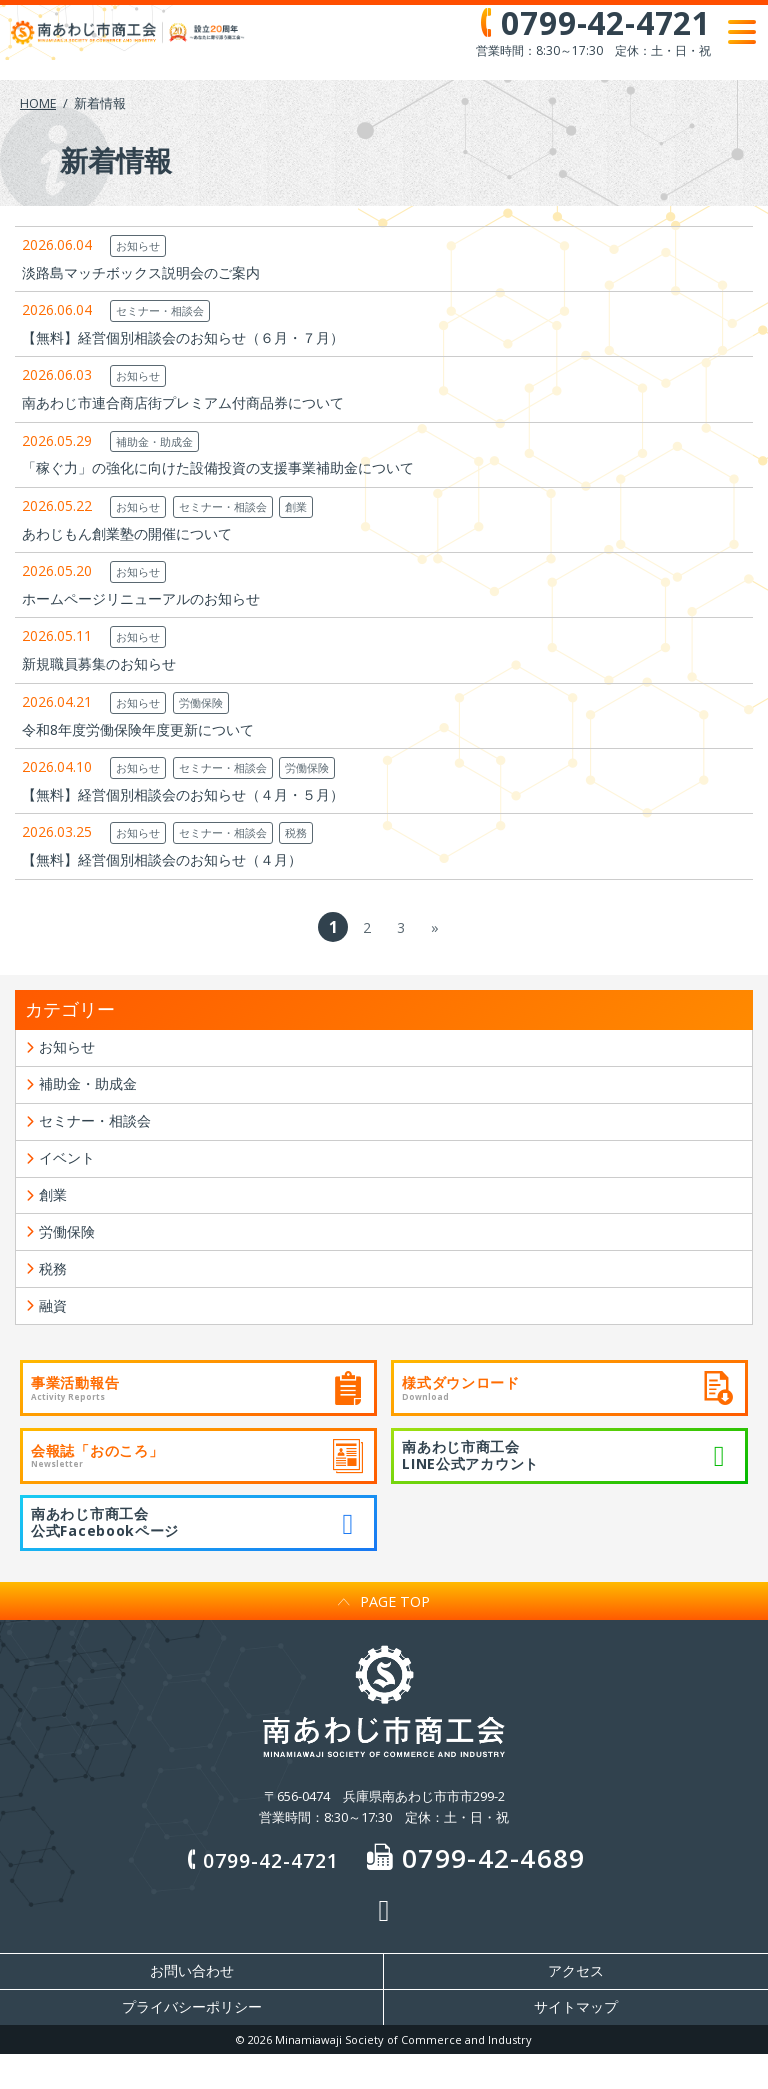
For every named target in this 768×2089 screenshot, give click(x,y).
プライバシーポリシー (192, 2042)
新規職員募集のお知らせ (99, 663)
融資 (55, 1335)
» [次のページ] (435, 927)
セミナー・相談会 (160, 310)
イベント (71, 1171)
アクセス (576, 2006)
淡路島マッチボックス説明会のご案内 (141, 272)
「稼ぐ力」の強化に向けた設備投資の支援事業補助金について (218, 467)
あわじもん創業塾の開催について (127, 533)
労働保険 (201, 702)
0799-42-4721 (260, 1893)
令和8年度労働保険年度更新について (138, 729)
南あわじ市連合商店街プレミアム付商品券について (183, 402)
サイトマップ (576, 2042)
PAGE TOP (384, 1634)
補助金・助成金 (154, 441)
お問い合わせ (192, 2006)
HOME (38, 103)
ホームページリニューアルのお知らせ (141, 598)
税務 (296, 832)
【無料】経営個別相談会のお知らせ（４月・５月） (183, 794)
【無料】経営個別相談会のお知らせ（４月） (162, 859)
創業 (296, 506)
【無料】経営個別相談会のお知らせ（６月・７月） (183, 337)
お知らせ (138, 245)
